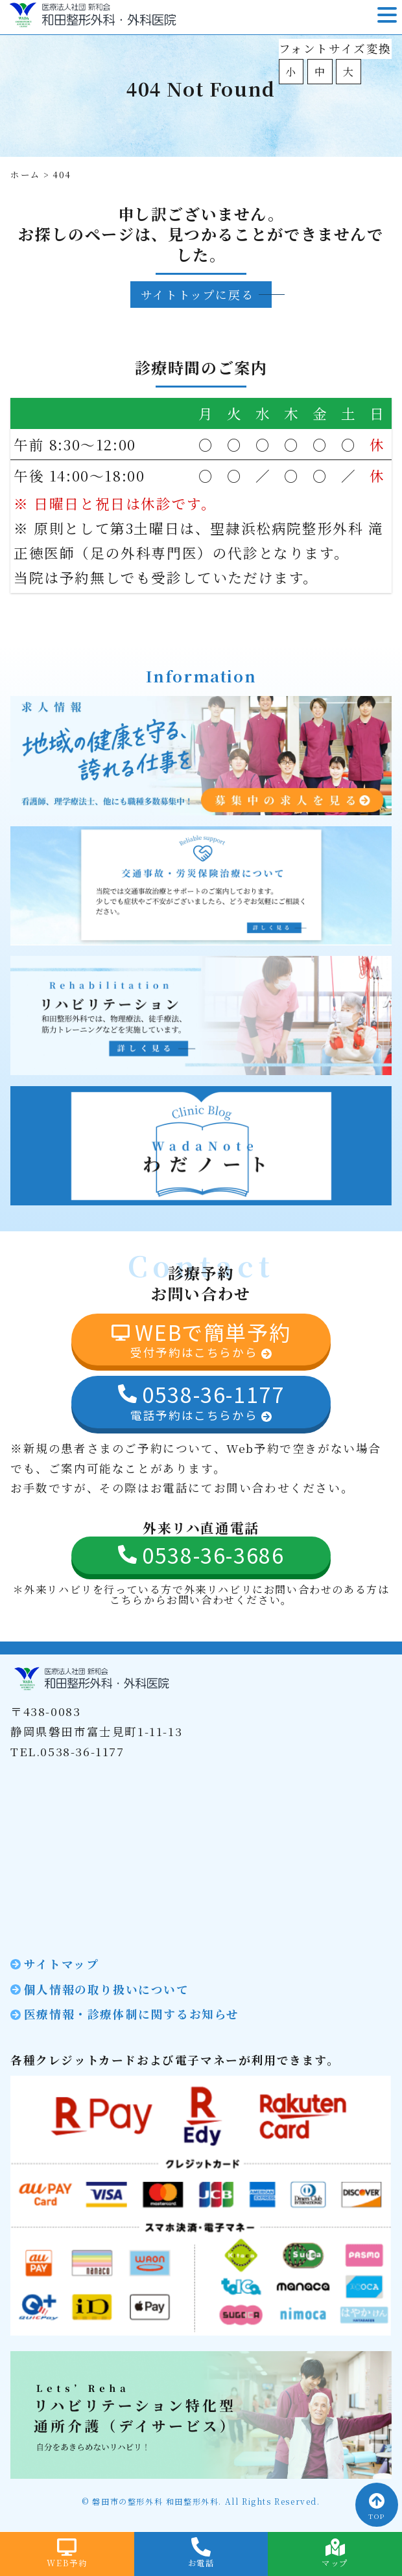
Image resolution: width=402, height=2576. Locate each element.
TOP (376, 2507)
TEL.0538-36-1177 (67, 1751)
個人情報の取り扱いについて (106, 1989)
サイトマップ (61, 1964)
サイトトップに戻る (197, 294)
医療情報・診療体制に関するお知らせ (131, 2014)
